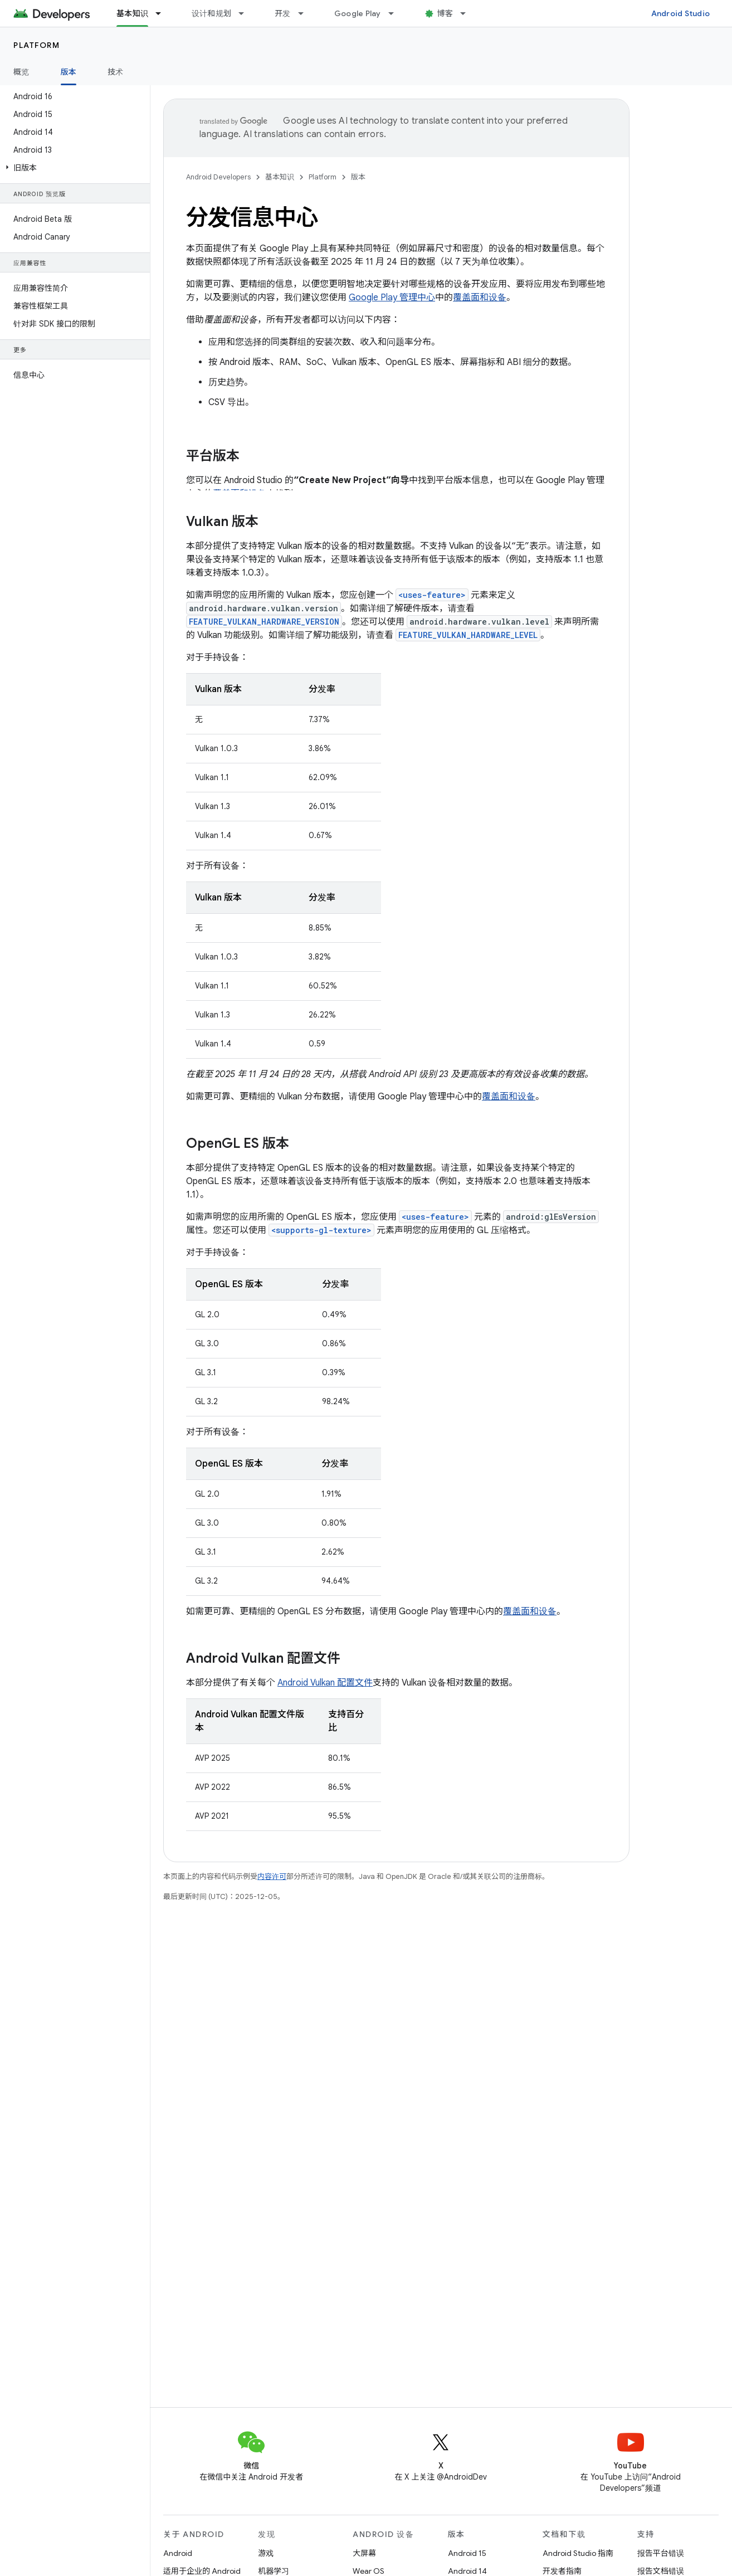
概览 (21, 72)
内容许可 (271, 1876)
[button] (72, 168)
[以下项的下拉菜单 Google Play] (396, 13)
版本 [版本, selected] (69, 72)
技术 (116, 72)
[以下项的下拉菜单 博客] (468, 13)
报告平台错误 (660, 2553)
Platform (36, 45)
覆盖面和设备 (479, 297)
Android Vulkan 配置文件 (325, 1682)
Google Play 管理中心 (392, 297)
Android (177, 2553)
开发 (283, 13)
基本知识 (279, 177)
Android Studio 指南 (578, 2553)
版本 (358, 177)
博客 (445, 13)
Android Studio (680, 13)
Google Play (357, 13)
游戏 (266, 2553)
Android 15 (467, 2553)
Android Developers (218, 177)
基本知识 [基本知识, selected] (132, 13)
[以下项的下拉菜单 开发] (306, 13)
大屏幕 (364, 2553)
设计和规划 (211, 13)
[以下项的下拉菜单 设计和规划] (246, 13)
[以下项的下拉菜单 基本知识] (163, 13)
